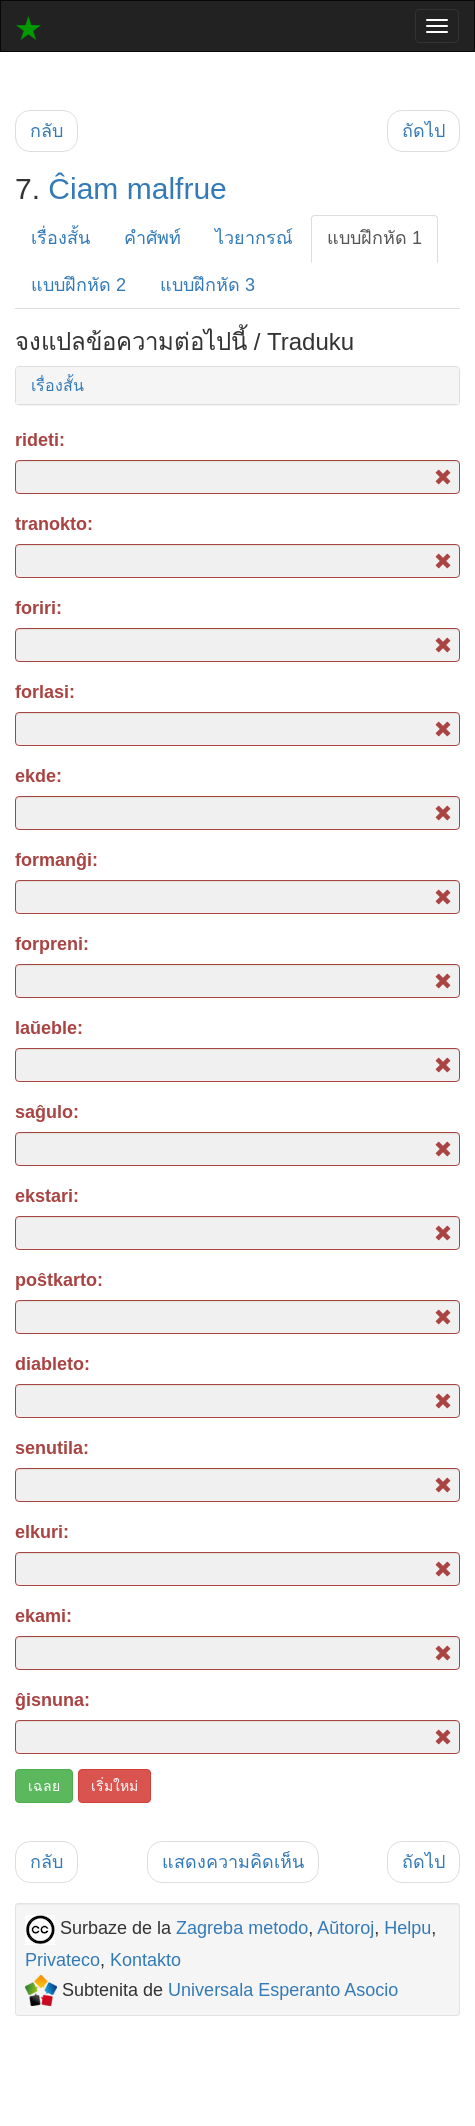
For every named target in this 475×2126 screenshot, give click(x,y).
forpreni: (52, 944)
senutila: (52, 1448)
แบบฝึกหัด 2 (78, 285)
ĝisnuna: (52, 1700)
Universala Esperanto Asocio (283, 1990)
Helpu (407, 1928)
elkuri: (42, 1532)
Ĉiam (83, 188)
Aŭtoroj (345, 1928)
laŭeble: (49, 1028)
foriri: (38, 608)
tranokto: (54, 524)
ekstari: (47, 1196)
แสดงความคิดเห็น (233, 1862)
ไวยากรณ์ (254, 238)
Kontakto (145, 1960)
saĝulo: (47, 1112)
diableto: (52, 1364)
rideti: (40, 440)
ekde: (38, 776)
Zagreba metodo (242, 1928)
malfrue (177, 188)
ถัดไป (423, 131)
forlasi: (45, 692)
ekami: (43, 1616)
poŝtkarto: (59, 1280)
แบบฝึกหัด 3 (207, 285)
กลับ (46, 131)
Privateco (62, 1960)
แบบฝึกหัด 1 (374, 238)
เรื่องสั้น (60, 238)
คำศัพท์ (152, 238)
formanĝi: (56, 860)
